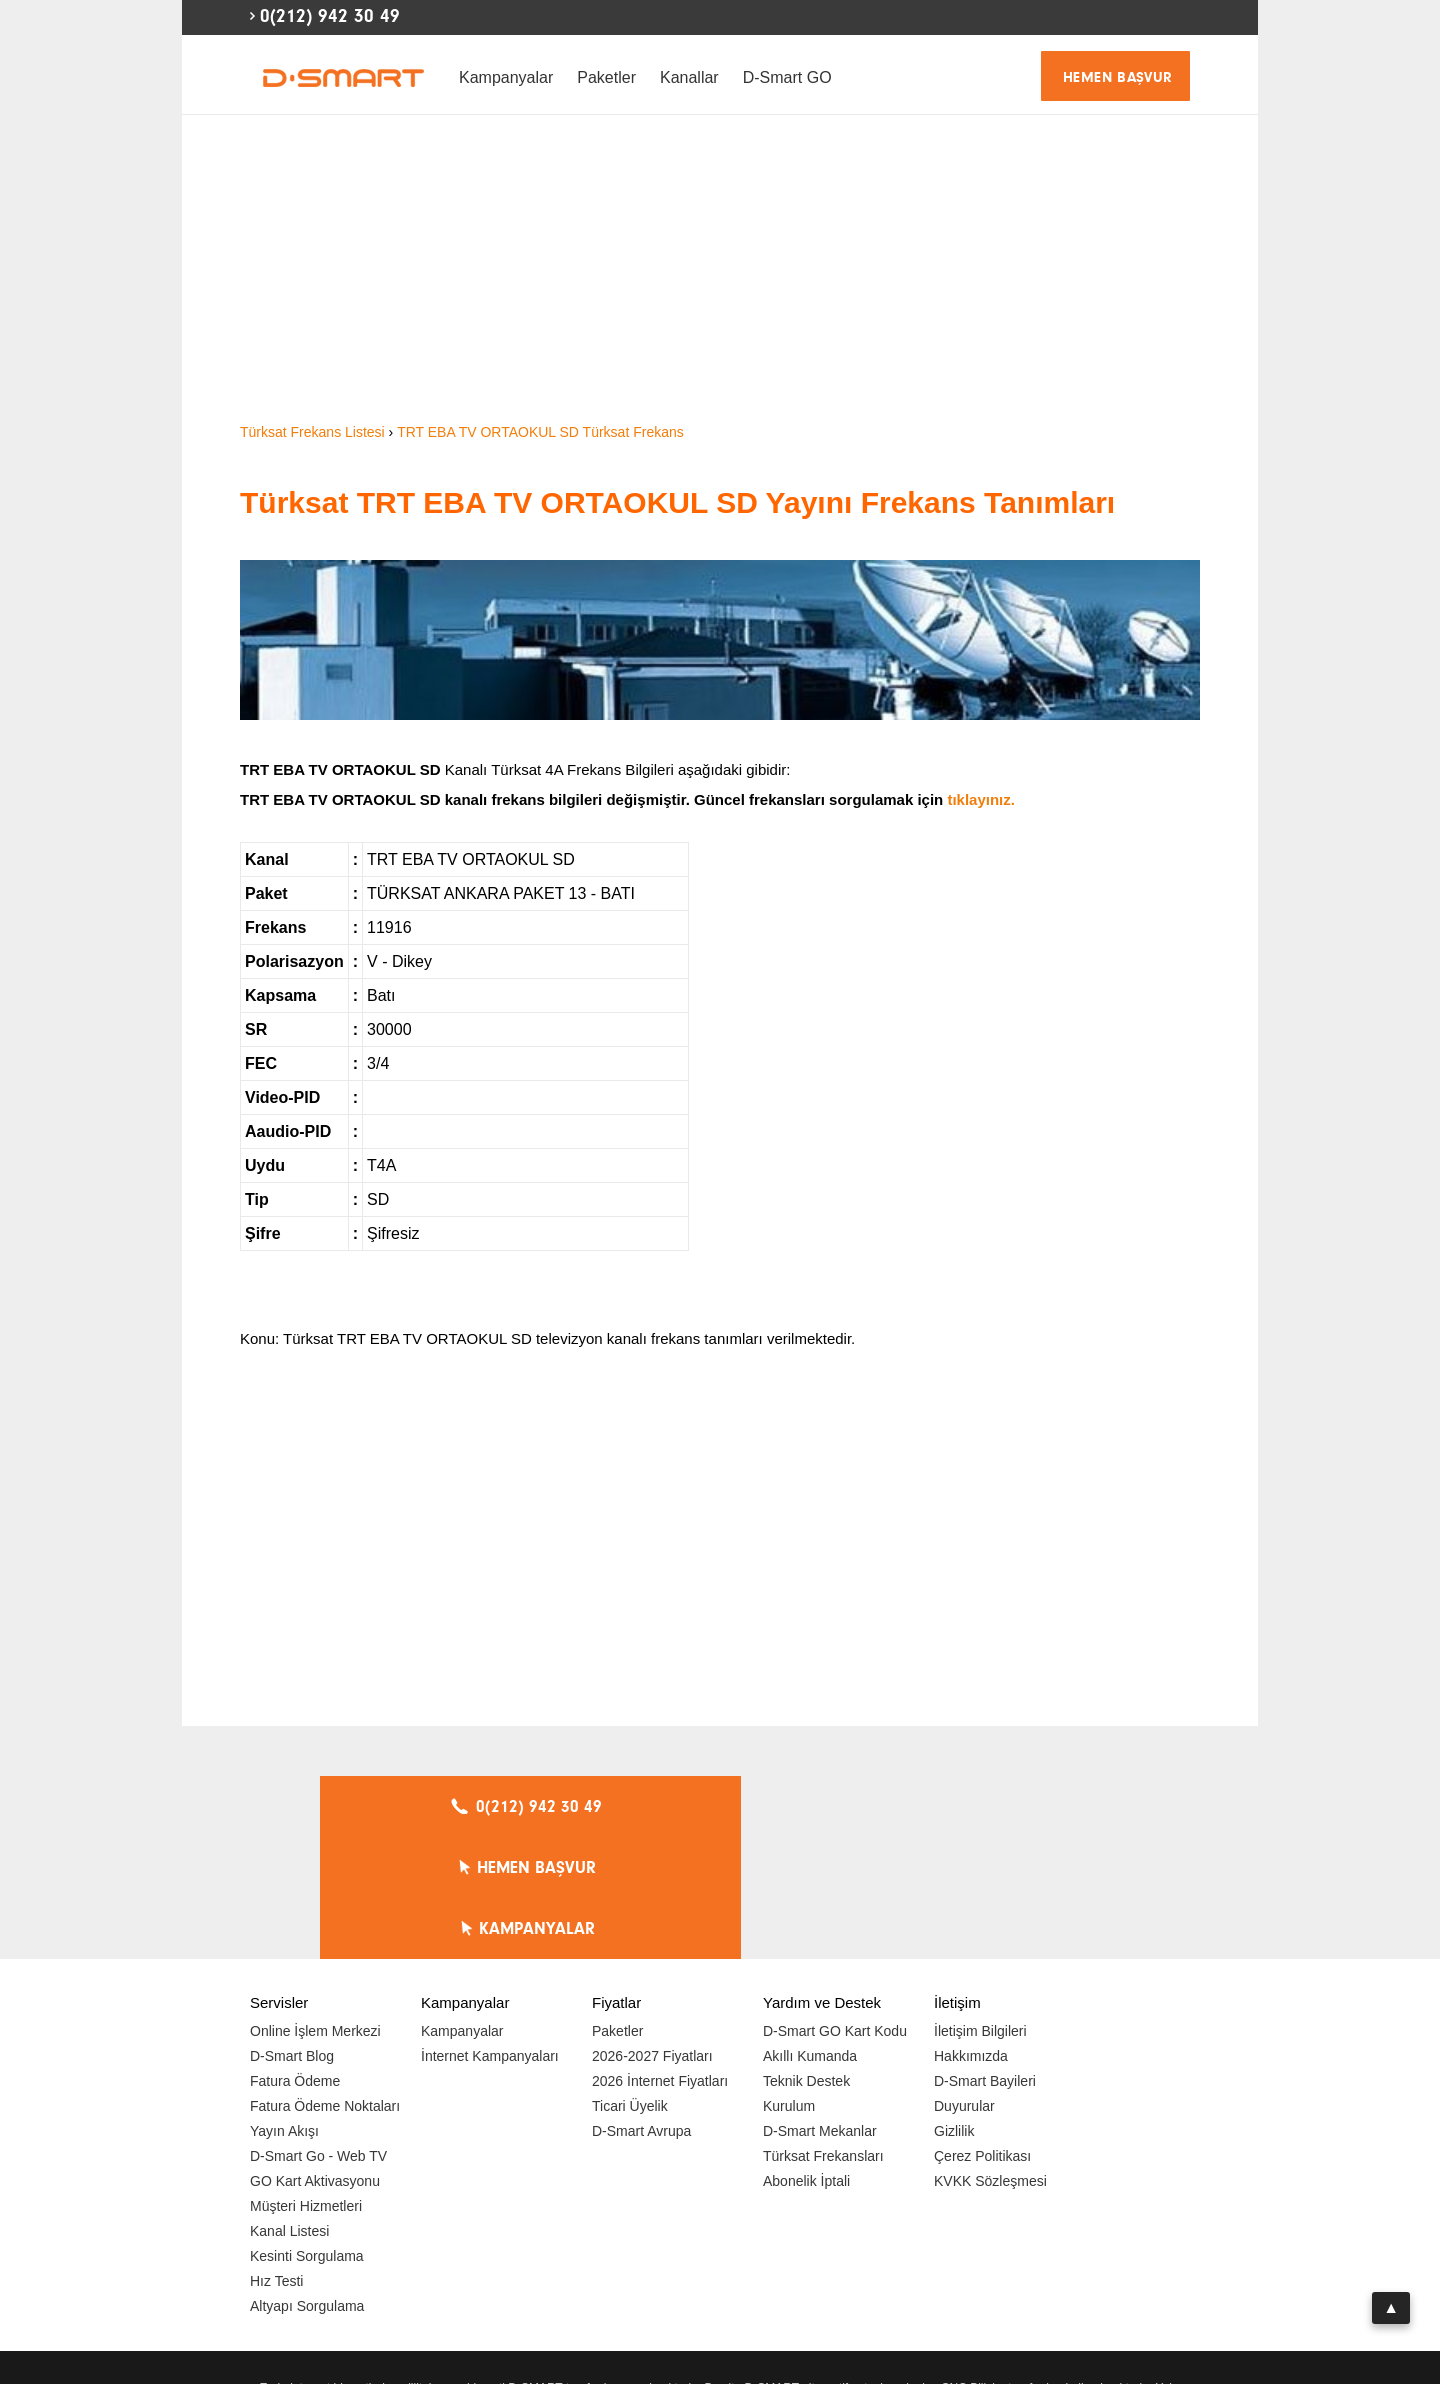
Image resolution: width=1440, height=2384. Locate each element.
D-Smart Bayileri (985, 1959)
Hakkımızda (971, 1934)
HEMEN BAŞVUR (1118, 77)
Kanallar (689, 77)
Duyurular (964, 1984)
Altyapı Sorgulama (307, 2184)
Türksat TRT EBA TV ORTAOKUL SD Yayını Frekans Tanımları (677, 502)
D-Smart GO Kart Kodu (835, 1909)
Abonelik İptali (806, 2059)
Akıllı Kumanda (810, 1934)
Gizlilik (954, 2009)
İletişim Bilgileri (980, 1909)
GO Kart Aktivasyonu (315, 2059)
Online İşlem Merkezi (315, 1909)
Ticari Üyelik (630, 1984)
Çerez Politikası (982, 2034)
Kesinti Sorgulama (307, 2134)
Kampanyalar (506, 77)
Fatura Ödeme (295, 1959)
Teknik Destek (806, 1959)
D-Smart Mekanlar (820, 2009)
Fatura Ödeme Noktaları (325, 1984)
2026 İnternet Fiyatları (660, 1959)
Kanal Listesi (289, 2109)
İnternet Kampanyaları (490, 1934)
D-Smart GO (787, 77)
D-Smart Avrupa (641, 2009)
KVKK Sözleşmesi (990, 2059)
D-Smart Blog (292, 1934)
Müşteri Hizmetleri (306, 2084)
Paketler (606, 77)
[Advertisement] (720, 270)
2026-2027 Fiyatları (652, 1934)
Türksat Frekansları (823, 2034)
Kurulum (789, 1984)
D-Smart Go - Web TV (318, 2034)
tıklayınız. (981, 799)
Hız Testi (276, 2159)
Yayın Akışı (284, 2009)
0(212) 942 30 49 (330, 16)
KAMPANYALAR (991, 1807)
